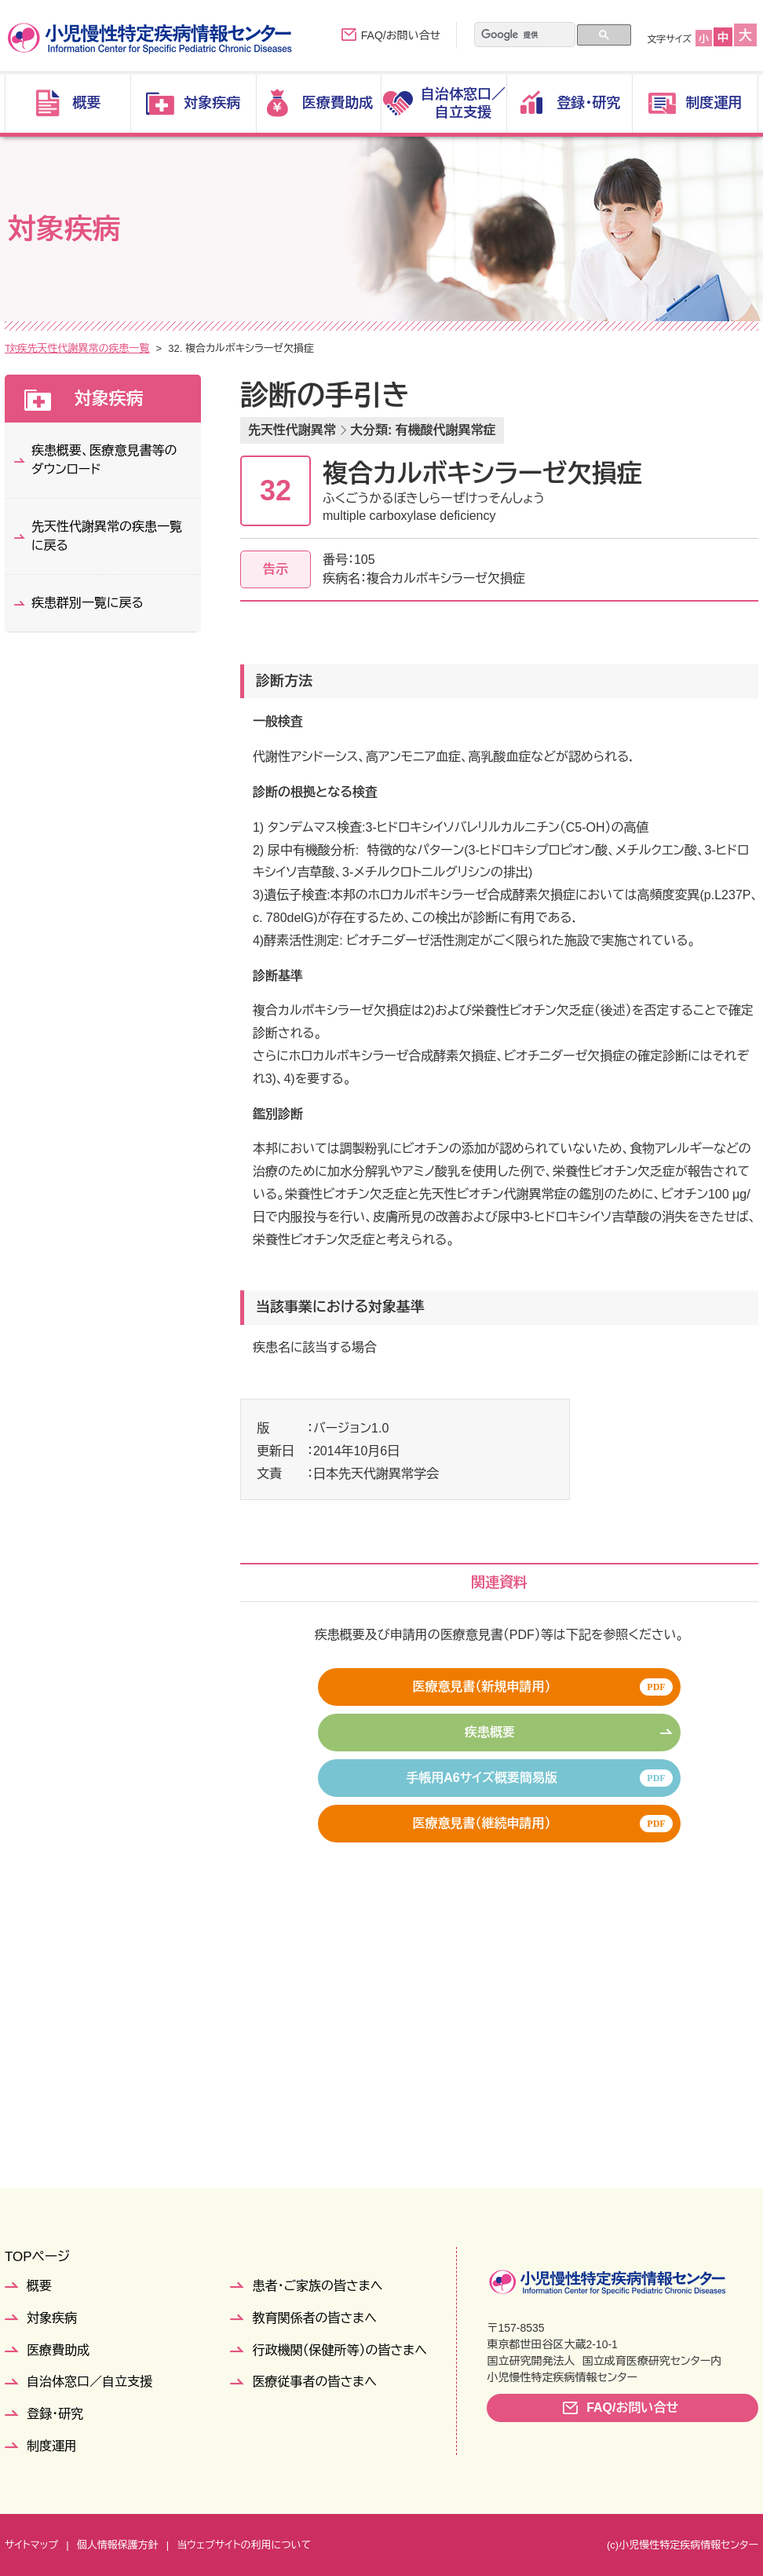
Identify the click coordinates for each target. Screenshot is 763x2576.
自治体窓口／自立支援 (89, 2381)
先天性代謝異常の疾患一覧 (244, 348)
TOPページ (37, 2256)
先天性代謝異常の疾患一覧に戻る (106, 536)
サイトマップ (31, 2545)
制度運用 (52, 2446)
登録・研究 (55, 2413)
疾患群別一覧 (134, 348)
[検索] (514, 35)
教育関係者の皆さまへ (314, 2318)
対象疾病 (64, 348)
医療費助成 (58, 2350)
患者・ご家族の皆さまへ (317, 2285)
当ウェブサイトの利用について (244, 2545)
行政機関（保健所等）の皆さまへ (339, 2350)
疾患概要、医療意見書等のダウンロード (104, 460)
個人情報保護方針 (118, 2545)
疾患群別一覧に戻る (87, 602)
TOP (15, 348)
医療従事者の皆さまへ (314, 2381)
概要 (39, 2285)
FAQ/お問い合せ (400, 35)
